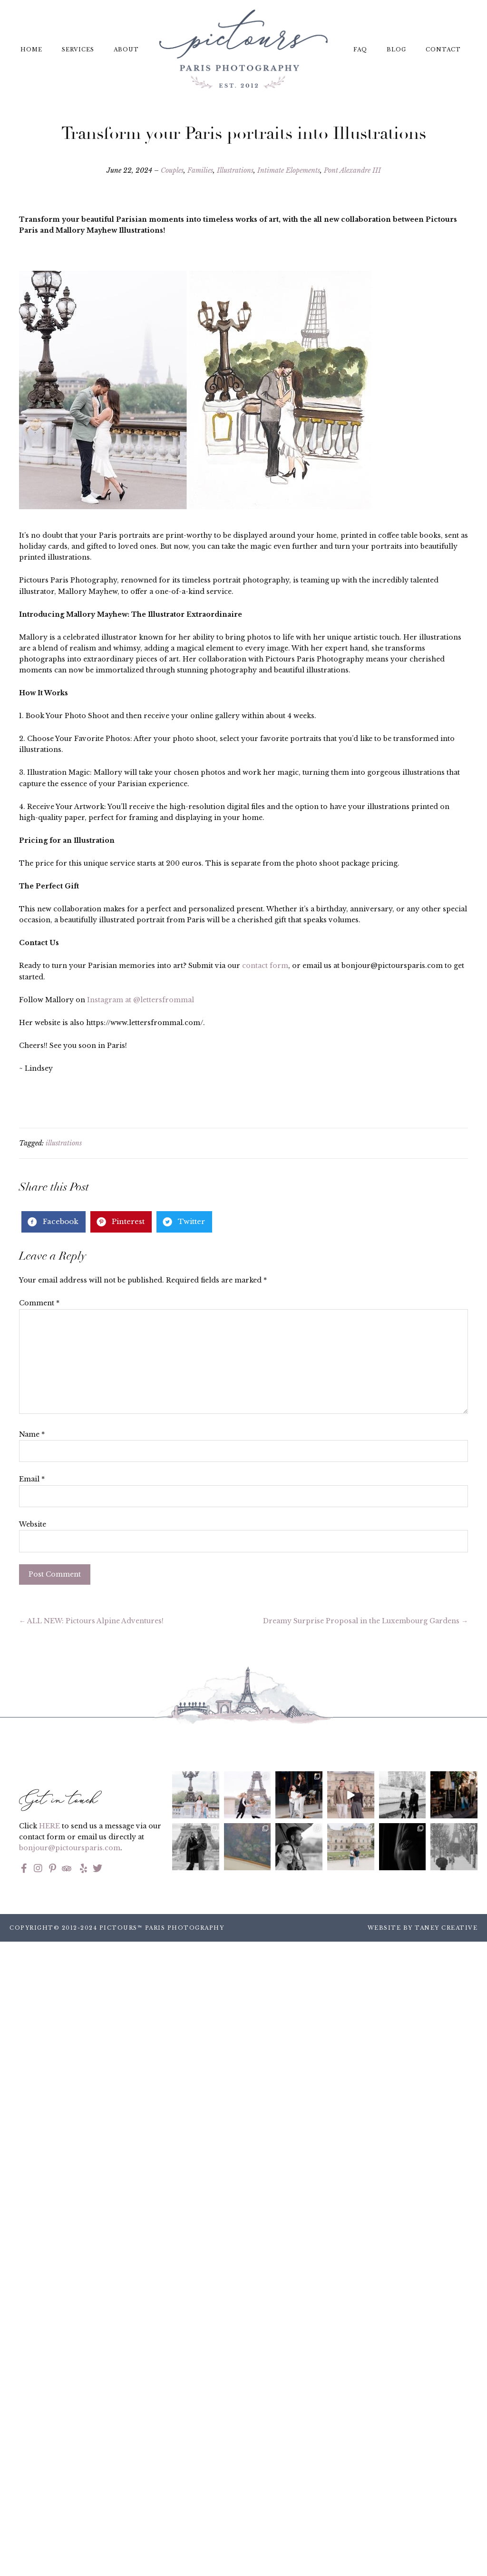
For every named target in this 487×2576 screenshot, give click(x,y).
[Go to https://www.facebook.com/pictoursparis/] (24, 1869)
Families (200, 170)
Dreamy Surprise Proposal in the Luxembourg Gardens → (365, 1621)
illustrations (64, 1143)
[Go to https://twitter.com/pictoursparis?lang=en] (97, 1869)
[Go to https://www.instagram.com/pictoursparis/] (38, 1869)
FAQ (360, 49)
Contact (443, 49)
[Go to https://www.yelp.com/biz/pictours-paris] (82, 1869)
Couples (172, 170)
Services (78, 49)
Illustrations (235, 170)
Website (32, 1524)
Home (31, 49)
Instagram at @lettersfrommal (140, 1000)
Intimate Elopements (288, 170)
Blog (396, 49)
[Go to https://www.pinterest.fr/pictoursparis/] (52, 1869)
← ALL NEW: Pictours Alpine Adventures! (91, 1621)
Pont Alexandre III (352, 170)
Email (32, 1479)
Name (32, 1434)
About (126, 49)
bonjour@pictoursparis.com (69, 1848)
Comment (39, 1303)
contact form (265, 965)
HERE (49, 1826)
